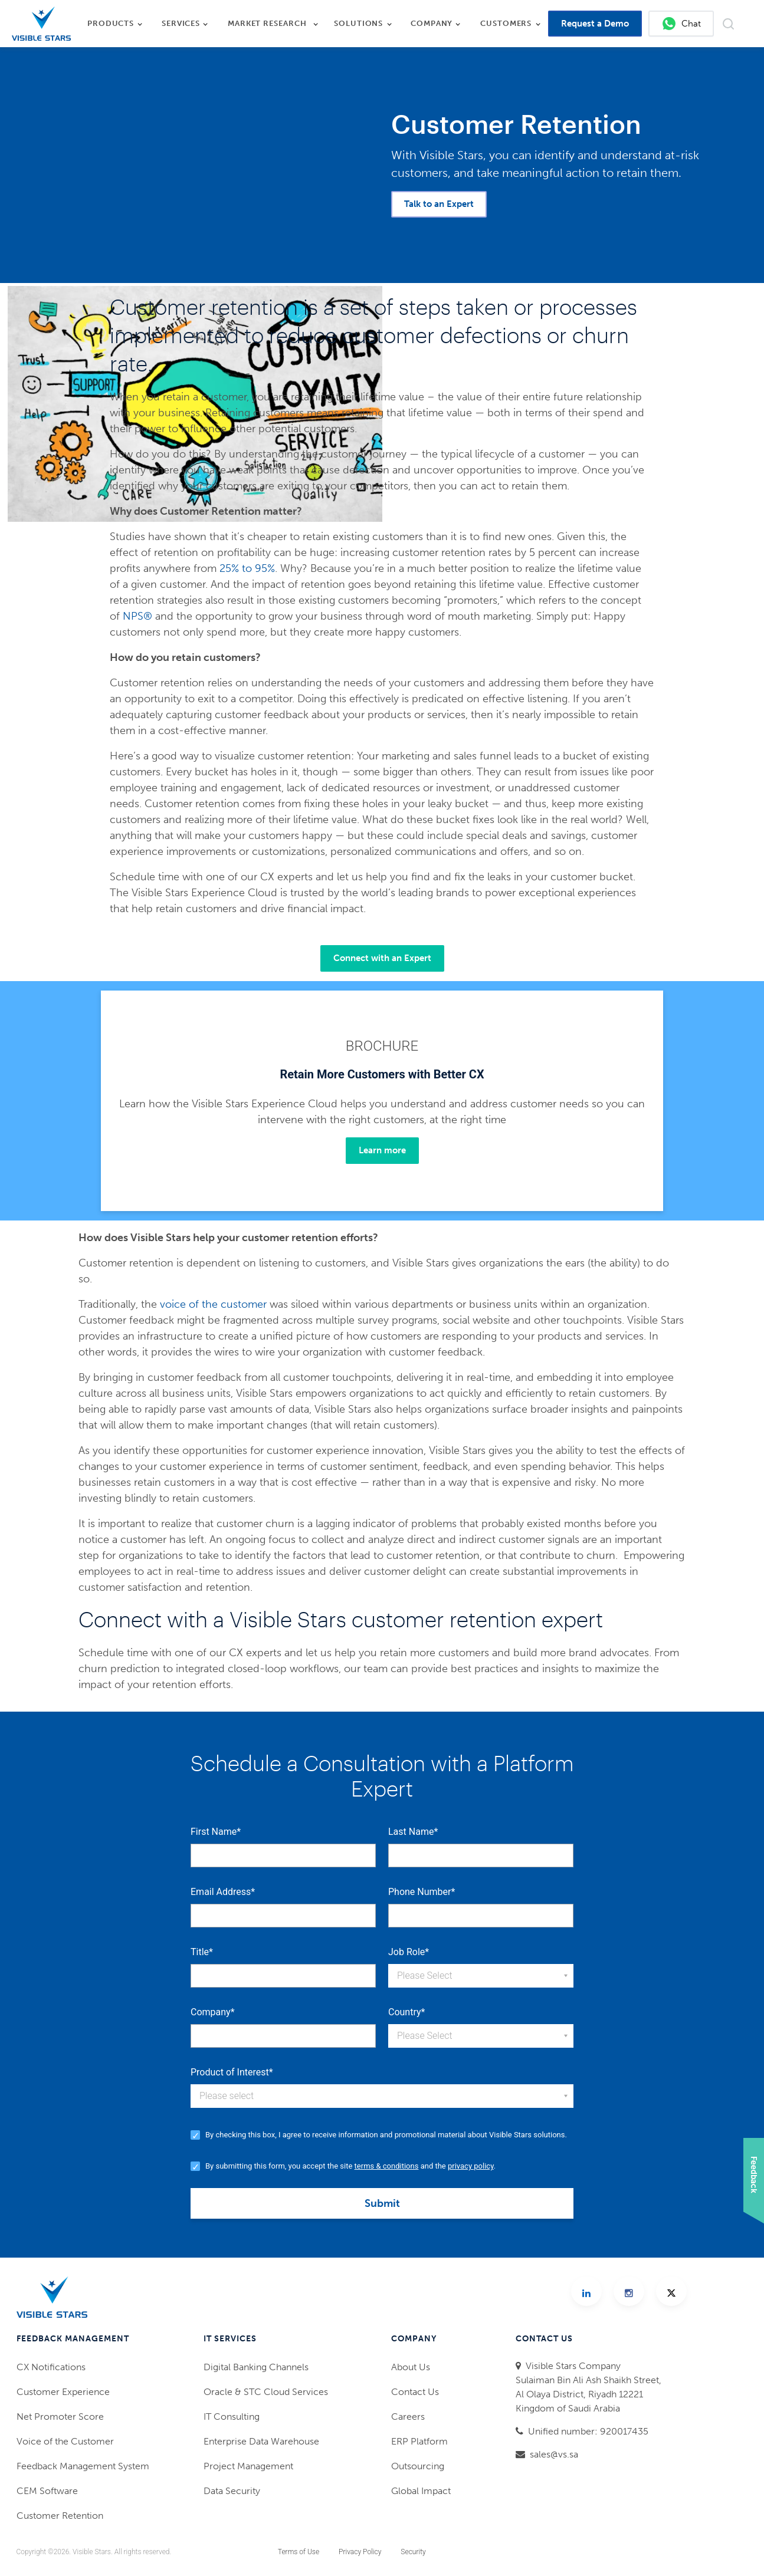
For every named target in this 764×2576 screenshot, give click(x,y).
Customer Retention (60, 2515)
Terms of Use (298, 2552)
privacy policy (471, 2166)
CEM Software (47, 2490)
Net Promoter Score (60, 2416)
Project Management (248, 2466)
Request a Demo (595, 23)
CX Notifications (51, 2367)
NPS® (137, 616)
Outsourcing (417, 2466)
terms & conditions (387, 2166)
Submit (382, 2203)
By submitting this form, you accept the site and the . (350, 2166)
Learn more (382, 1150)
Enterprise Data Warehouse (261, 2441)
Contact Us (415, 2391)
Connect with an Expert (382, 958)
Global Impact (421, 2490)
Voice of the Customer (65, 2441)
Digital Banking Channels (256, 2367)
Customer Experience (63, 2391)
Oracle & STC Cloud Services (266, 2391)
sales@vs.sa (554, 2454)
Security (413, 2552)
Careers (408, 2416)
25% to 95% (247, 568)
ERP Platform (419, 2441)
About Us (410, 2367)
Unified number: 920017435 (588, 2431)
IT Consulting (232, 2416)
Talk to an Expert (439, 204)
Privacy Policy (360, 2552)
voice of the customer (213, 1304)
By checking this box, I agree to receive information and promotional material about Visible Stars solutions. (386, 2134)
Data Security (232, 2490)
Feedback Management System (83, 2466)
